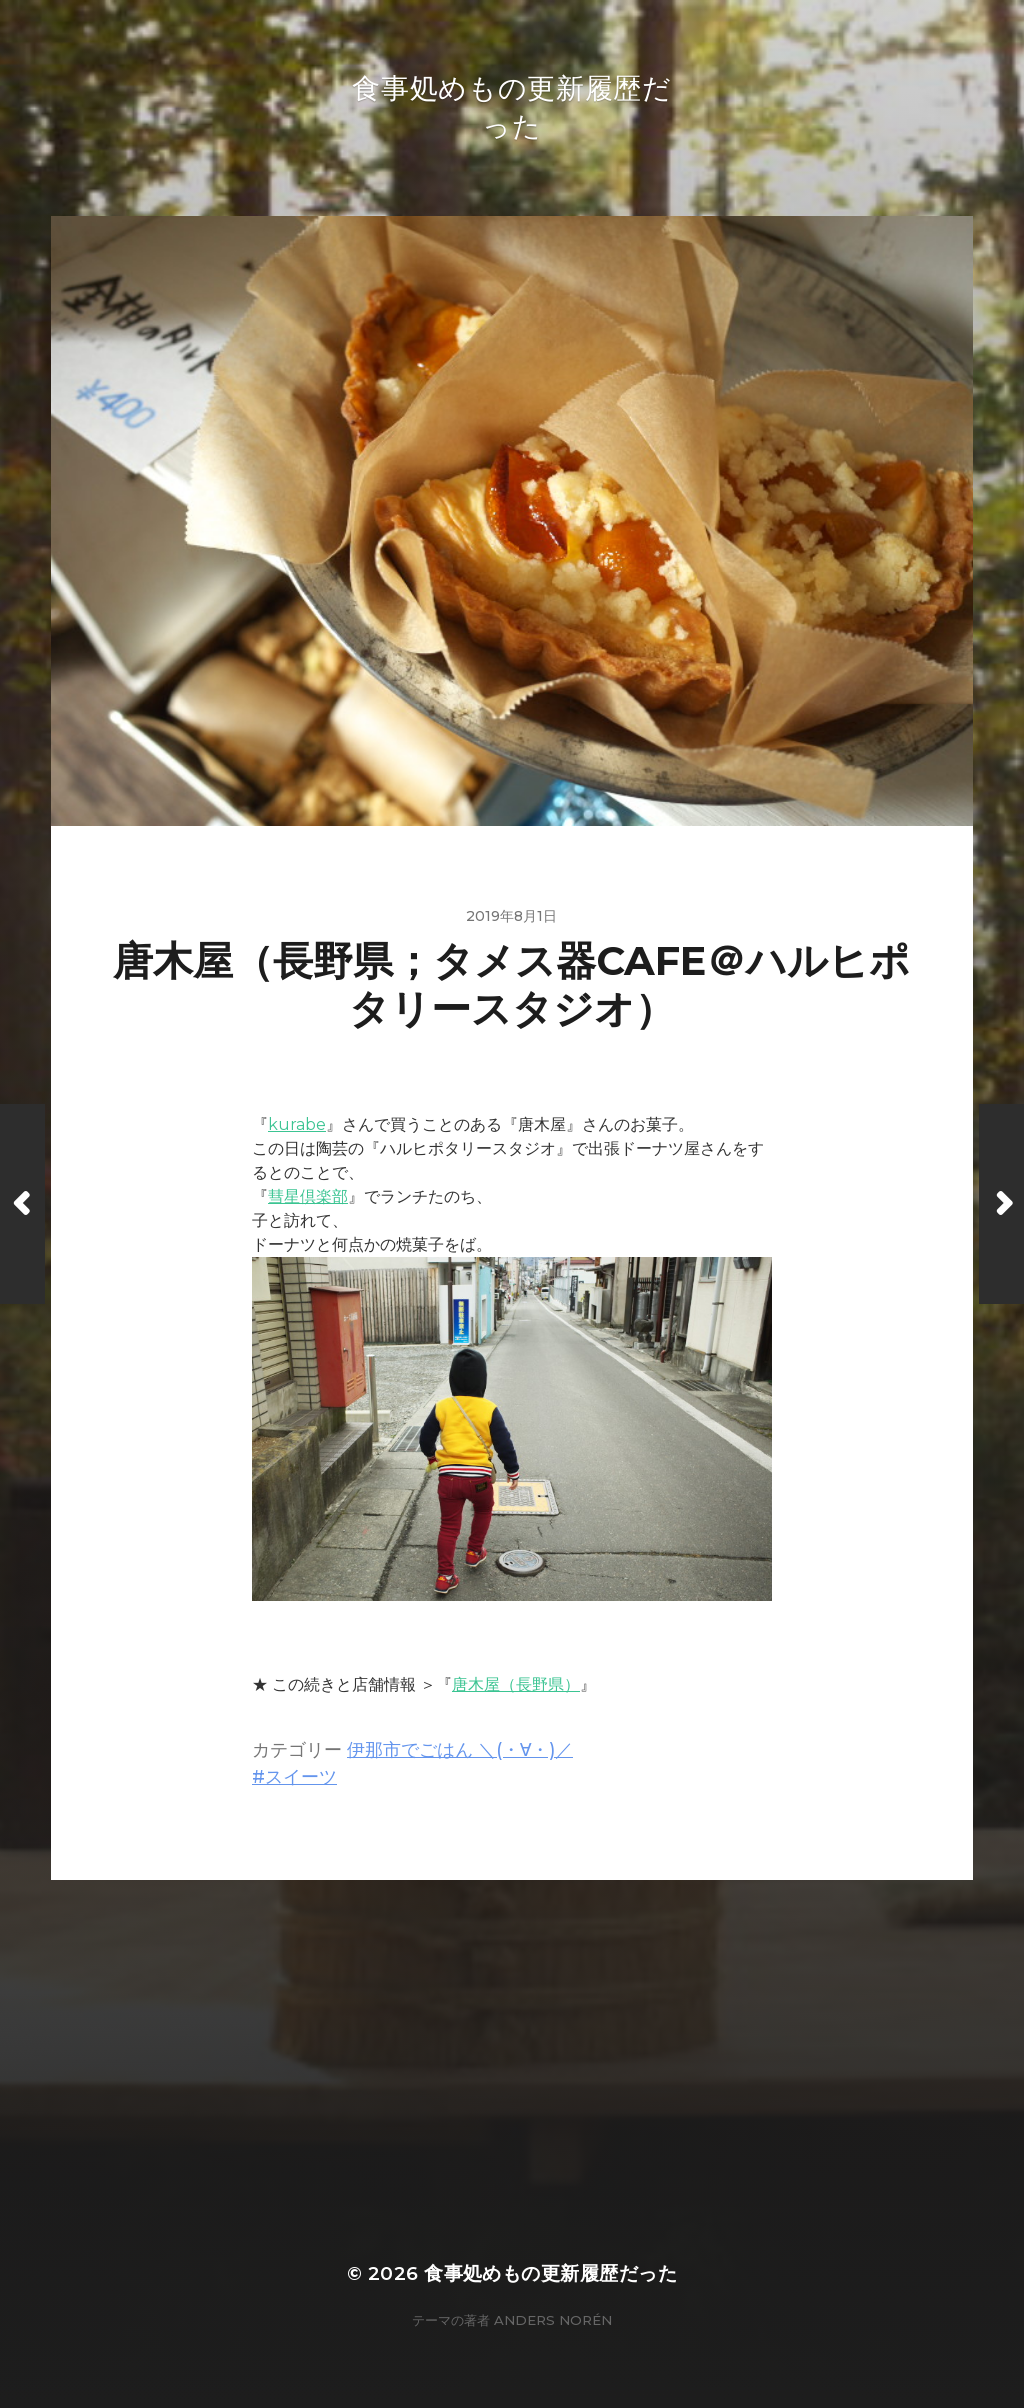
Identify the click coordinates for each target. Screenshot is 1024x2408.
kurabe (297, 1124)
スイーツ (301, 1776)
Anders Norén (553, 2320)
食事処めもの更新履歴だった (550, 2273)
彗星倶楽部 (308, 1196)
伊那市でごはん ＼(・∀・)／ (460, 1749)
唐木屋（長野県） (516, 1684)
